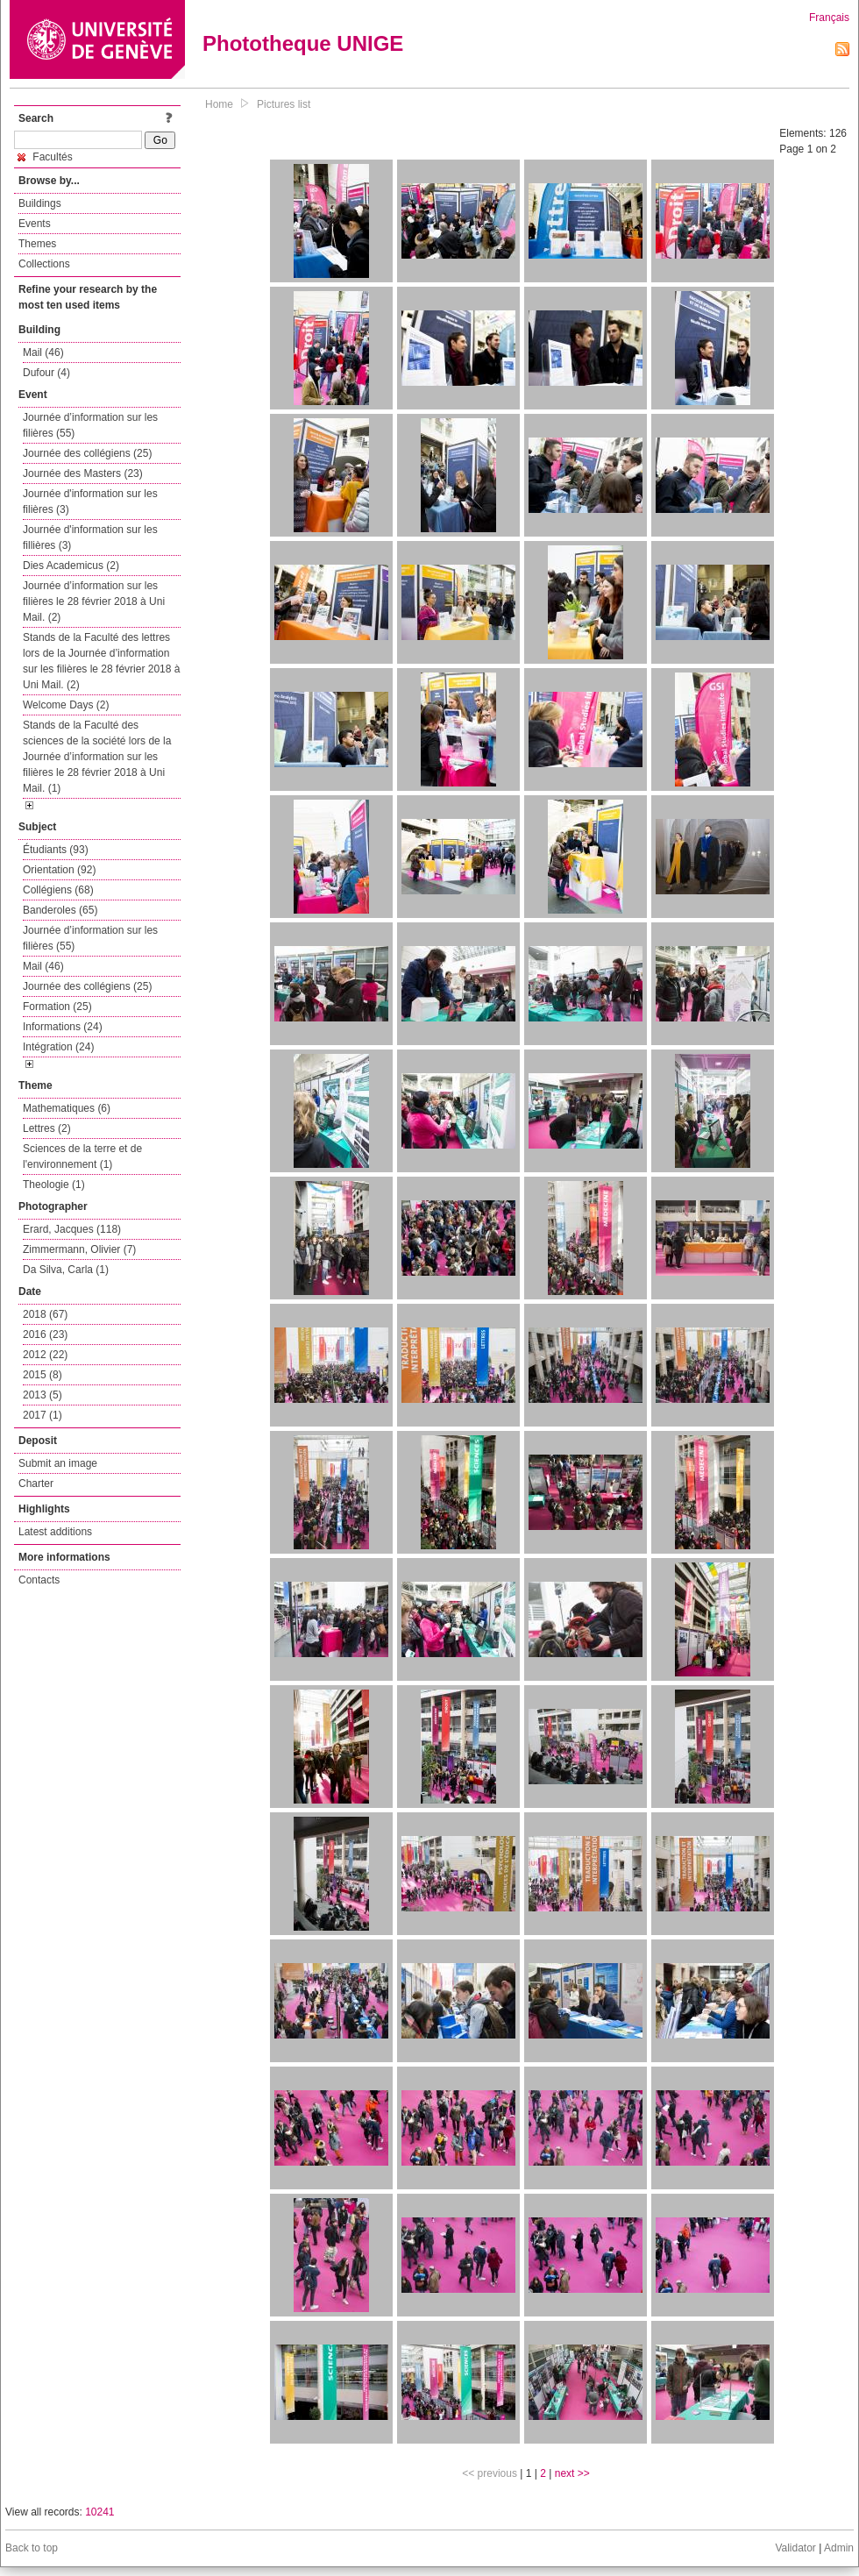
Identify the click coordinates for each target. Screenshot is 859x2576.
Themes (37, 244)
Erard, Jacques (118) (72, 1229)
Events (34, 223)
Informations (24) (63, 1027)
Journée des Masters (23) (83, 473)
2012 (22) (45, 1354)
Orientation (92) (59, 870)
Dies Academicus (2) (71, 565)
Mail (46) (43, 352)
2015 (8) (42, 1375)
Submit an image (57, 1463)
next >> (572, 2473)
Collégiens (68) (58, 890)
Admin (839, 2548)
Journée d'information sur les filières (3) (90, 501)
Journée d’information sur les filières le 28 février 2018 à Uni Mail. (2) (94, 601)
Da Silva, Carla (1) (66, 1269)
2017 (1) (42, 1415)
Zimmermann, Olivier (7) (79, 1249)
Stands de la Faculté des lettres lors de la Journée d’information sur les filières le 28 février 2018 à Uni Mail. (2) (101, 661)
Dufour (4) (46, 372)
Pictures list (283, 104)
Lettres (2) (47, 1128)
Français (829, 17)
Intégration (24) (58, 1047)
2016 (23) (45, 1334)
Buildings (39, 203)
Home (219, 104)
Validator (795, 2548)
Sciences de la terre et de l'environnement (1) (82, 1156)
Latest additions (55, 1532)
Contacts (39, 1580)
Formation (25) (57, 1006)
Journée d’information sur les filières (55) (90, 425)
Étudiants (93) (56, 849)
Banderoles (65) (60, 910)
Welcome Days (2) (66, 705)
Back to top (31, 2548)
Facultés (45, 157)
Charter (35, 1483)
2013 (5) (42, 1395)
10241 (99, 2512)
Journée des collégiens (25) (87, 453)
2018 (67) (45, 1314)
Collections (44, 264)
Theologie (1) (54, 1184)
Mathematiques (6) (66, 1108)
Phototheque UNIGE (302, 43)
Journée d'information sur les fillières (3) (90, 537)
